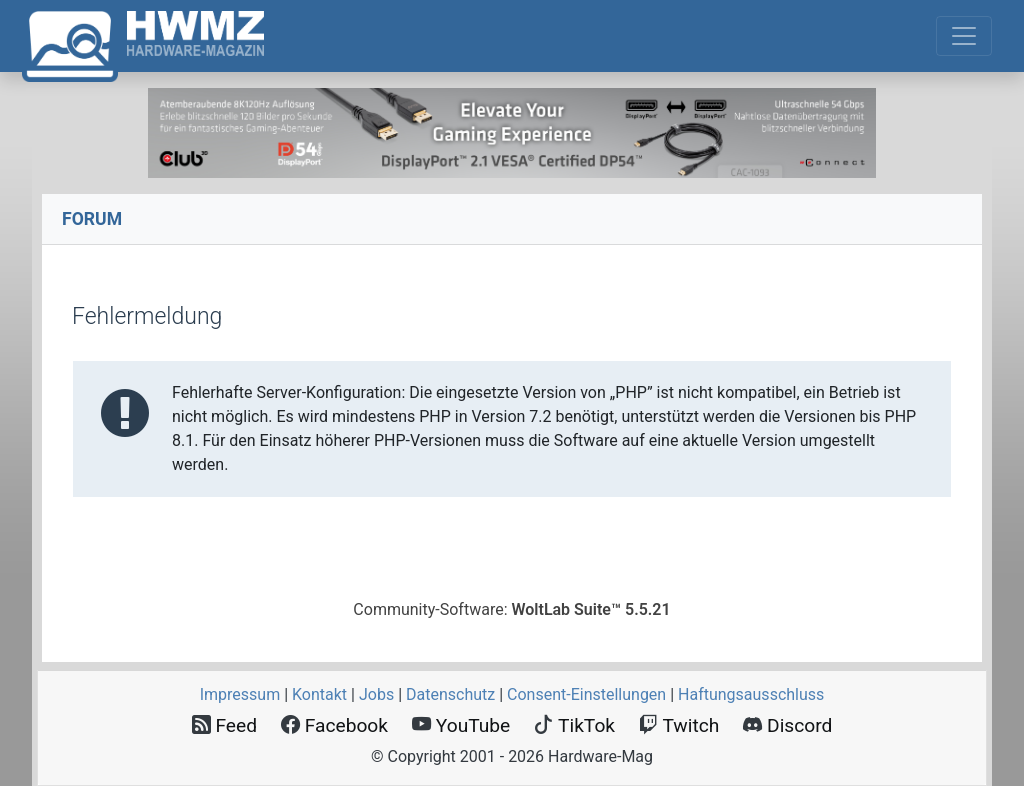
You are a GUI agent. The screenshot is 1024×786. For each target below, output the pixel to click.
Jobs (376, 694)
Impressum (240, 694)
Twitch (679, 725)
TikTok (574, 725)
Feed (224, 725)
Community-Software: (511, 609)
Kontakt (319, 694)
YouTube (461, 725)
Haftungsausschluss (751, 694)
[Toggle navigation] (964, 36)
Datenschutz (450, 694)
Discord (787, 725)
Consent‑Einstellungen (586, 694)
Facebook (334, 725)
